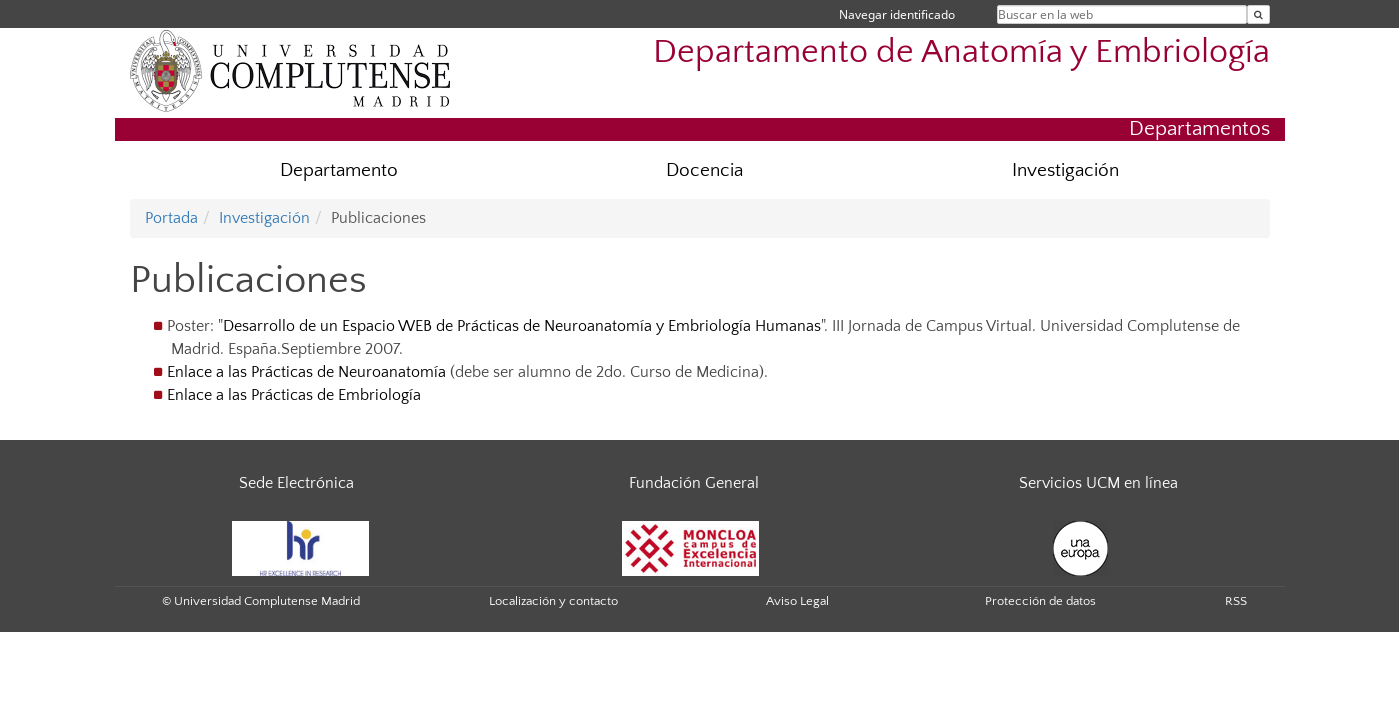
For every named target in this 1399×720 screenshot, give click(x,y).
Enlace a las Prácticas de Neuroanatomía (306, 372)
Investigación (1065, 170)
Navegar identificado (897, 14)
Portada (171, 218)
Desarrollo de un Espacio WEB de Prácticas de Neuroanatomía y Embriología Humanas (522, 326)
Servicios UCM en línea (1098, 483)
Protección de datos (1040, 601)
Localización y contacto (553, 601)
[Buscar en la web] (1258, 14)
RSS (1236, 601)
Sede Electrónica (296, 483)
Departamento (339, 170)
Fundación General (694, 483)
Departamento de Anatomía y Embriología (961, 52)
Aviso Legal (797, 601)
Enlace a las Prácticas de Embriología (294, 395)
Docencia (704, 170)
